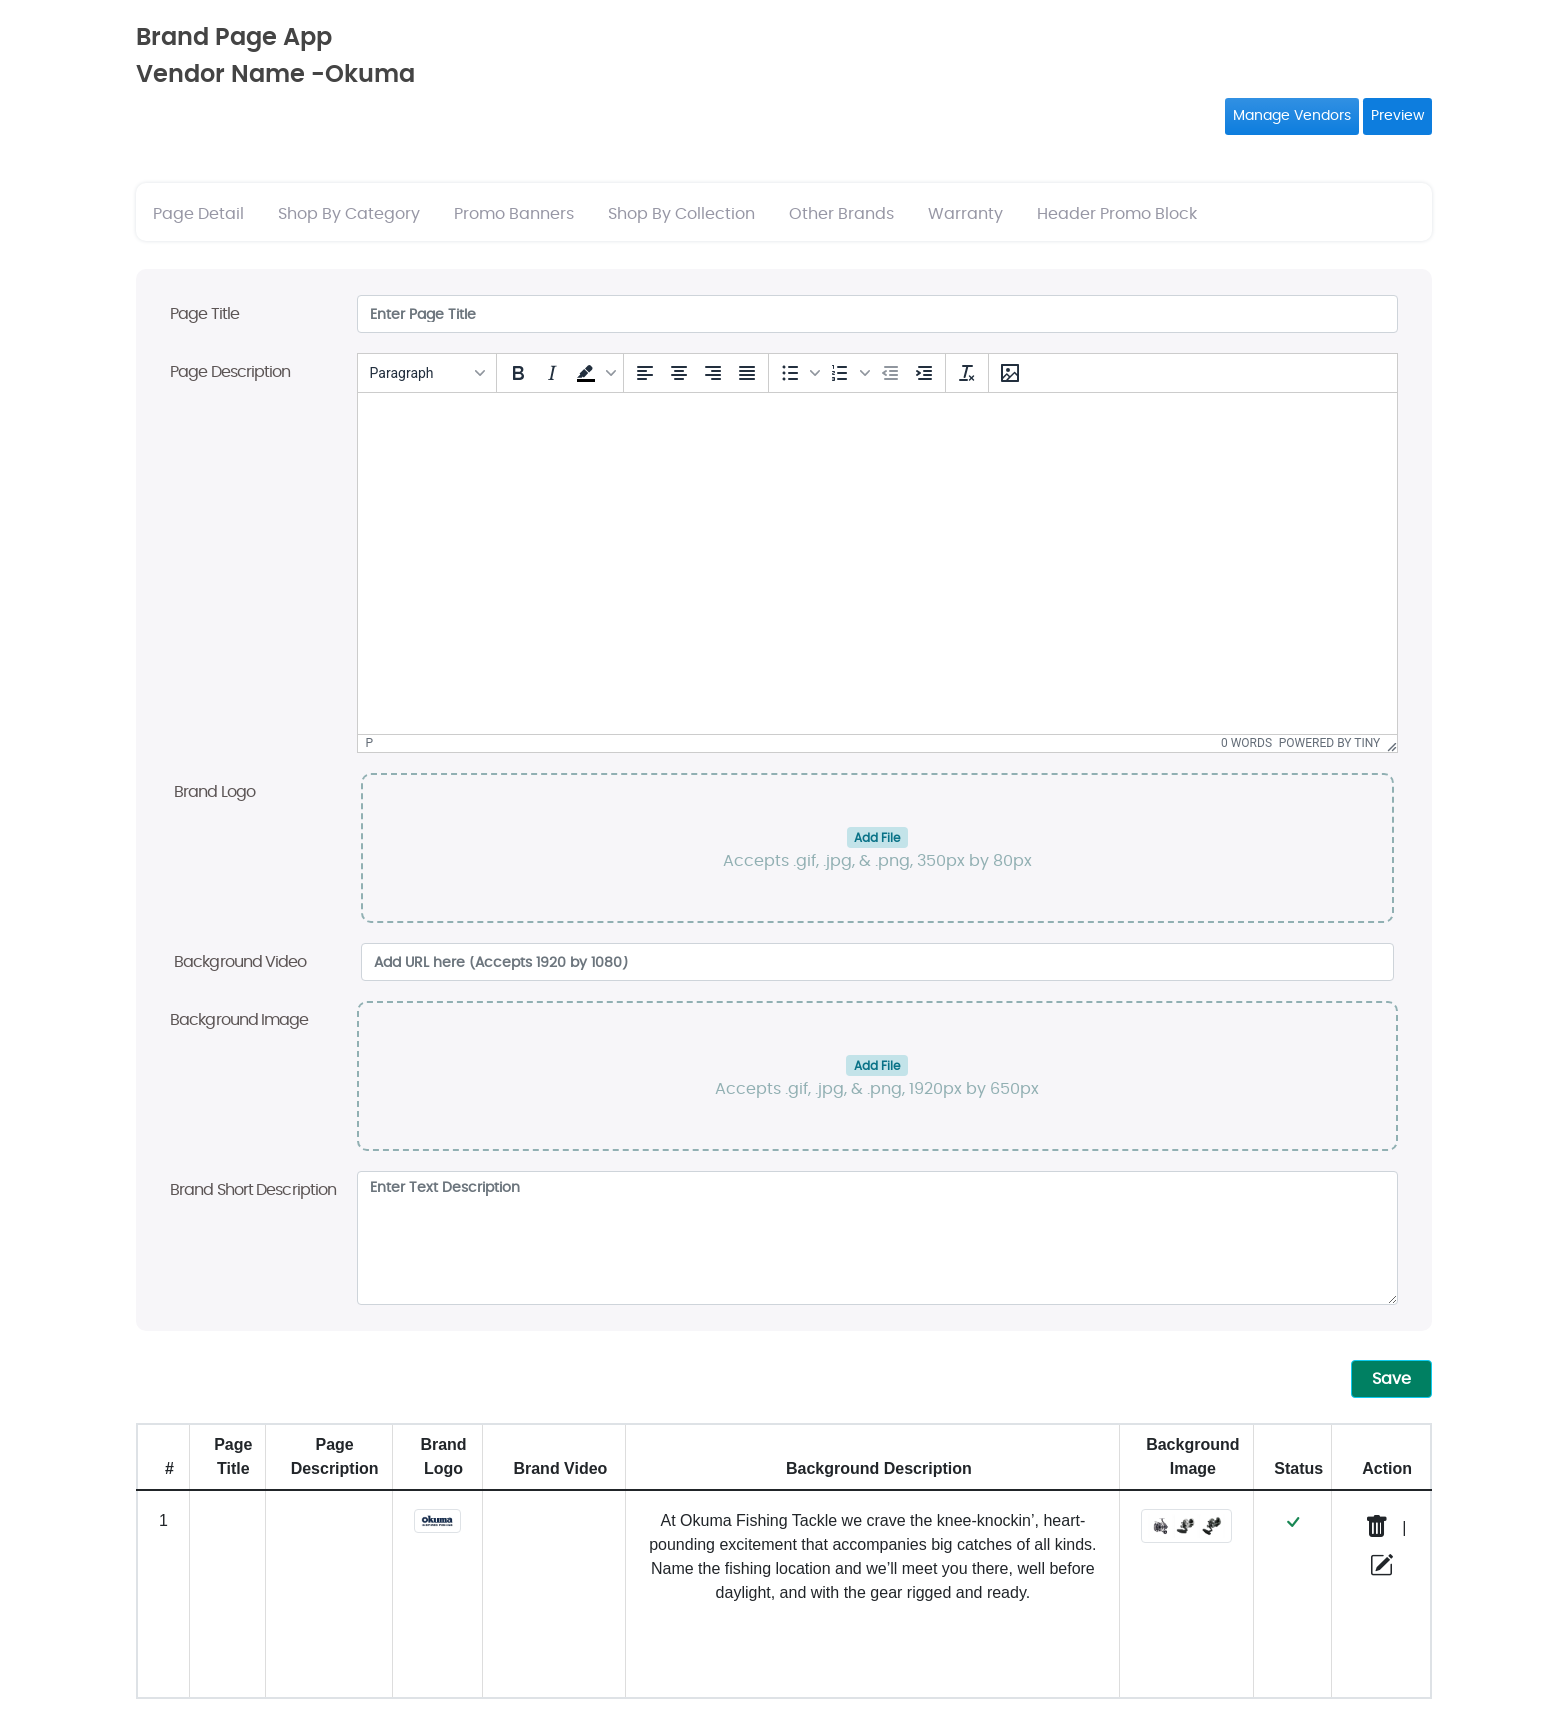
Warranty (965, 214)
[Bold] (518, 373)
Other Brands (841, 214)
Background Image (239, 1020)
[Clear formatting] (967, 373)
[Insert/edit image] (1010, 373)
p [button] (370, 743)
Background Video (240, 962)
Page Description (230, 372)
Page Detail (198, 214)
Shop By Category (349, 214)
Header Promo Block (1117, 214)
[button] (594, 373)
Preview (1397, 116)
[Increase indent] (924, 373)
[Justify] (747, 373)
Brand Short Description (253, 1190)
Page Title (204, 314)
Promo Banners (514, 214)
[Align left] (645, 373)
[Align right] (713, 373)
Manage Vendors (1292, 116)
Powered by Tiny (1330, 743)
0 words (1246, 743)
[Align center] (679, 373)
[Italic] (552, 373)
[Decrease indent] (890, 373)
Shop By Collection (681, 214)
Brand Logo (214, 792)
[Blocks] (427, 373)
